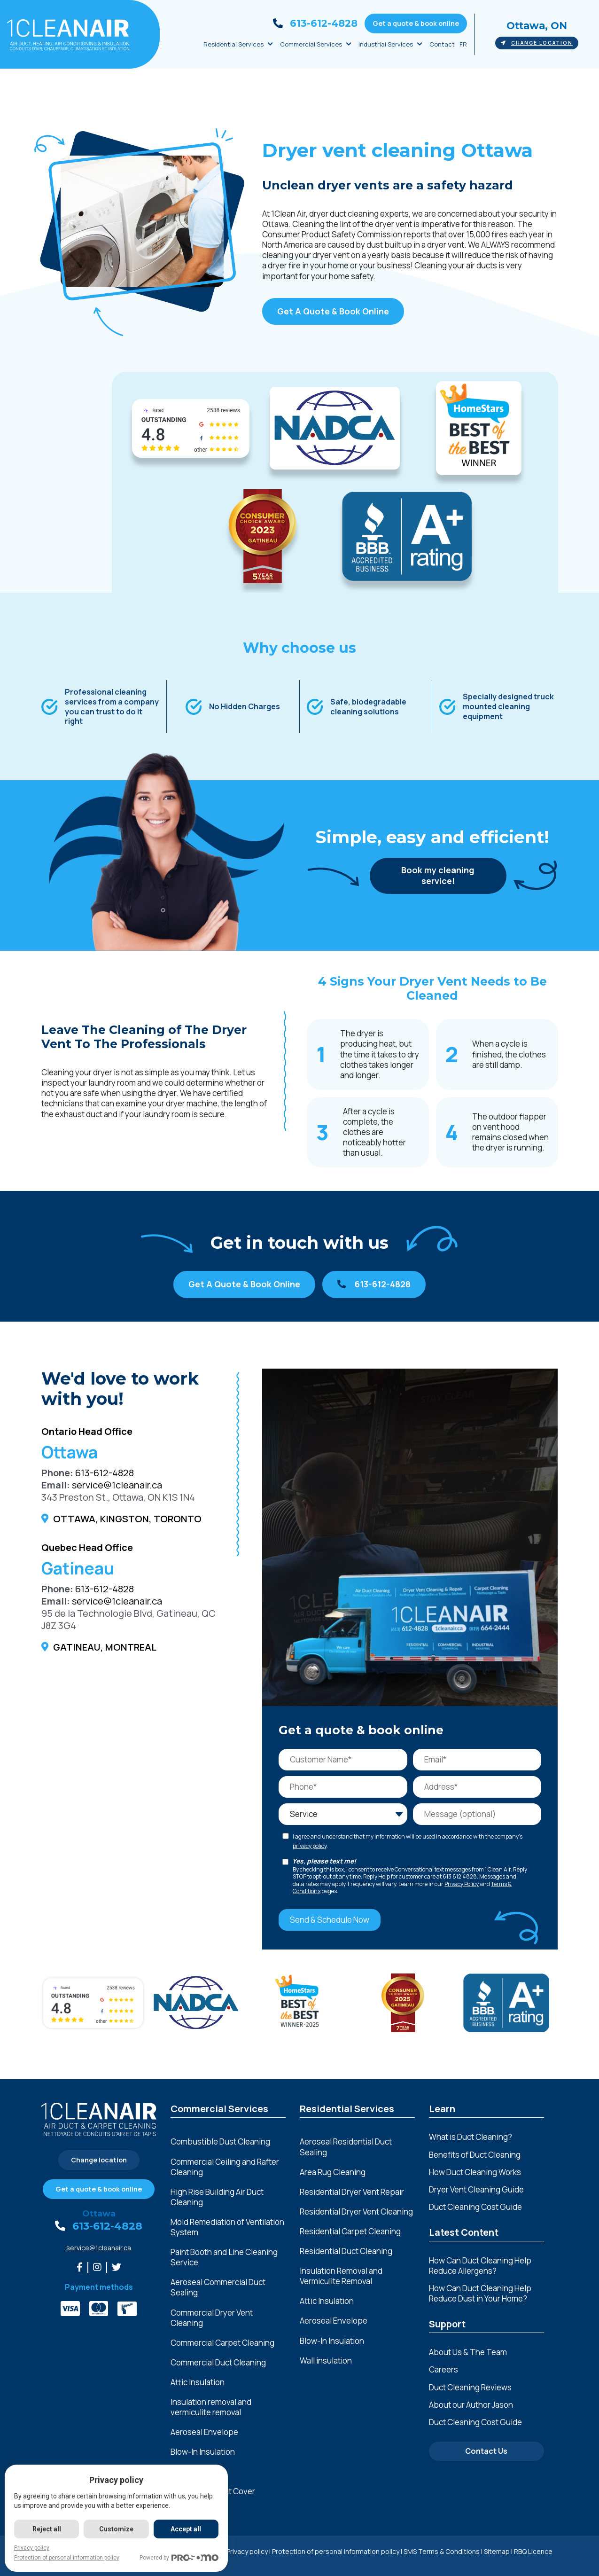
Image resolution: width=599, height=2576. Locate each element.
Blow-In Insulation (203, 2452)
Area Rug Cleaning (333, 2172)
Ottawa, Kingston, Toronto (127, 1518)
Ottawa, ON (536, 25)
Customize (116, 2529)
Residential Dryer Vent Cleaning (356, 2212)
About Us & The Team (468, 2352)
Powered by (179, 2557)
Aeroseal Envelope (204, 2432)
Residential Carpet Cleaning (350, 2231)
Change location (537, 42)
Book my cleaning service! (438, 875)
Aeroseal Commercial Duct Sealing (218, 2287)
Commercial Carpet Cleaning (222, 2343)
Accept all (186, 2529)
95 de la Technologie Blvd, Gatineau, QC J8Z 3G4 (128, 1619)
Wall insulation (326, 2361)
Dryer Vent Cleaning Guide (476, 2189)
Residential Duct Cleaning (346, 2251)
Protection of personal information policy (335, 2551)
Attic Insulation (198, 2382)
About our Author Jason (471, 2404)
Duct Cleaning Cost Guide (475, 2206)
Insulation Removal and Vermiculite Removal (341, 2276)
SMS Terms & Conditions (442, 2551)
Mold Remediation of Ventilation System (227, 2227)
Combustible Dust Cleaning (220, 2142)
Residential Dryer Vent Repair (352, 2192)
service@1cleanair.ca (117, 1485)
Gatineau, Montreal (104, 1647)
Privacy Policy (461, 1884)
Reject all (46, 2529)
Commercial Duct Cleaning (218, 2362)
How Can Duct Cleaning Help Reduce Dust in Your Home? (480, 2293)
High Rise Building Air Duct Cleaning (217, 2197)
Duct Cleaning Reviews (470, 2387)
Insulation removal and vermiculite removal (211, 2407)
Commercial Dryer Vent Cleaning (212, 2318)
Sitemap (497, 2551)
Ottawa (99, 2213)
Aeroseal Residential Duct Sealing (346, 2147)
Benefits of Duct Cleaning (475, 2154)
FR (463, 44)
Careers (443, 2369)
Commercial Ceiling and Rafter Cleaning (225, 2167)
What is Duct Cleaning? (470, 2136)
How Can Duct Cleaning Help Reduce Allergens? (480, 2265)
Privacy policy (247, 2551)
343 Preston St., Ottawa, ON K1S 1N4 (118, 1497)
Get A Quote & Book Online (333, 311)
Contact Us (486, 2451)
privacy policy (310, 1846)
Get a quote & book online (416, 23)
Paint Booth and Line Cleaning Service (224, 2257)
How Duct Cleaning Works (475, 2172)
